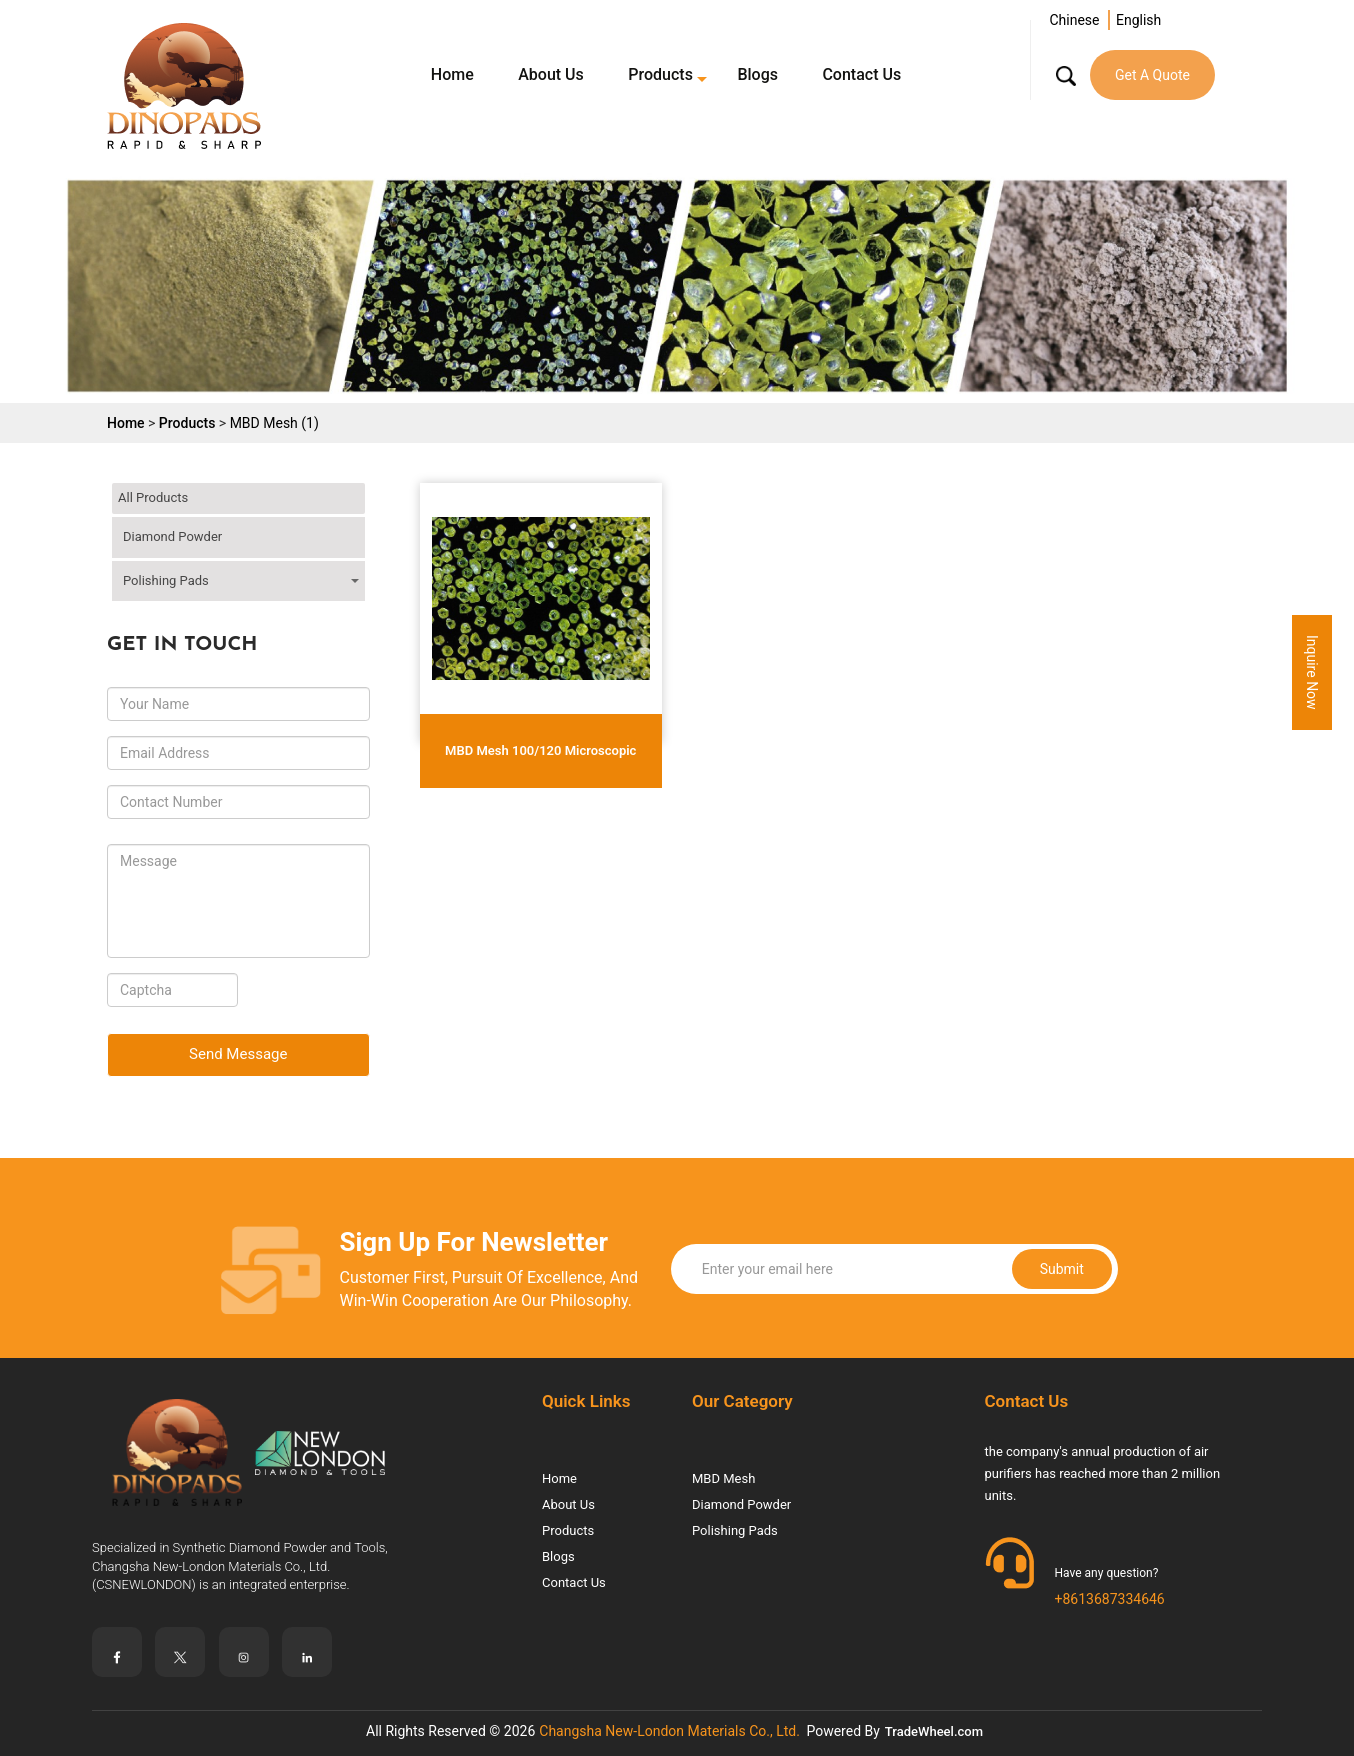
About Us (551, 74)
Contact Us (861, 74)
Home (452, 74)
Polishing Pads (166, 580)
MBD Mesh (723, 1478)
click (350, 531)
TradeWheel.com (934, 1731)
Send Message (238, 1054)
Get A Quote (1152, 75)
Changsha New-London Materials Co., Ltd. (669, 1731)
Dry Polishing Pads (212, 610)
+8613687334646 (1110, 1599)
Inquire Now (1312, 672)
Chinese (1074, 20)
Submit (981, 1269)
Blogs (757, 74)
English (1138, 20)
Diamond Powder (172, 536)
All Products (153, 497)
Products (660, 74)
